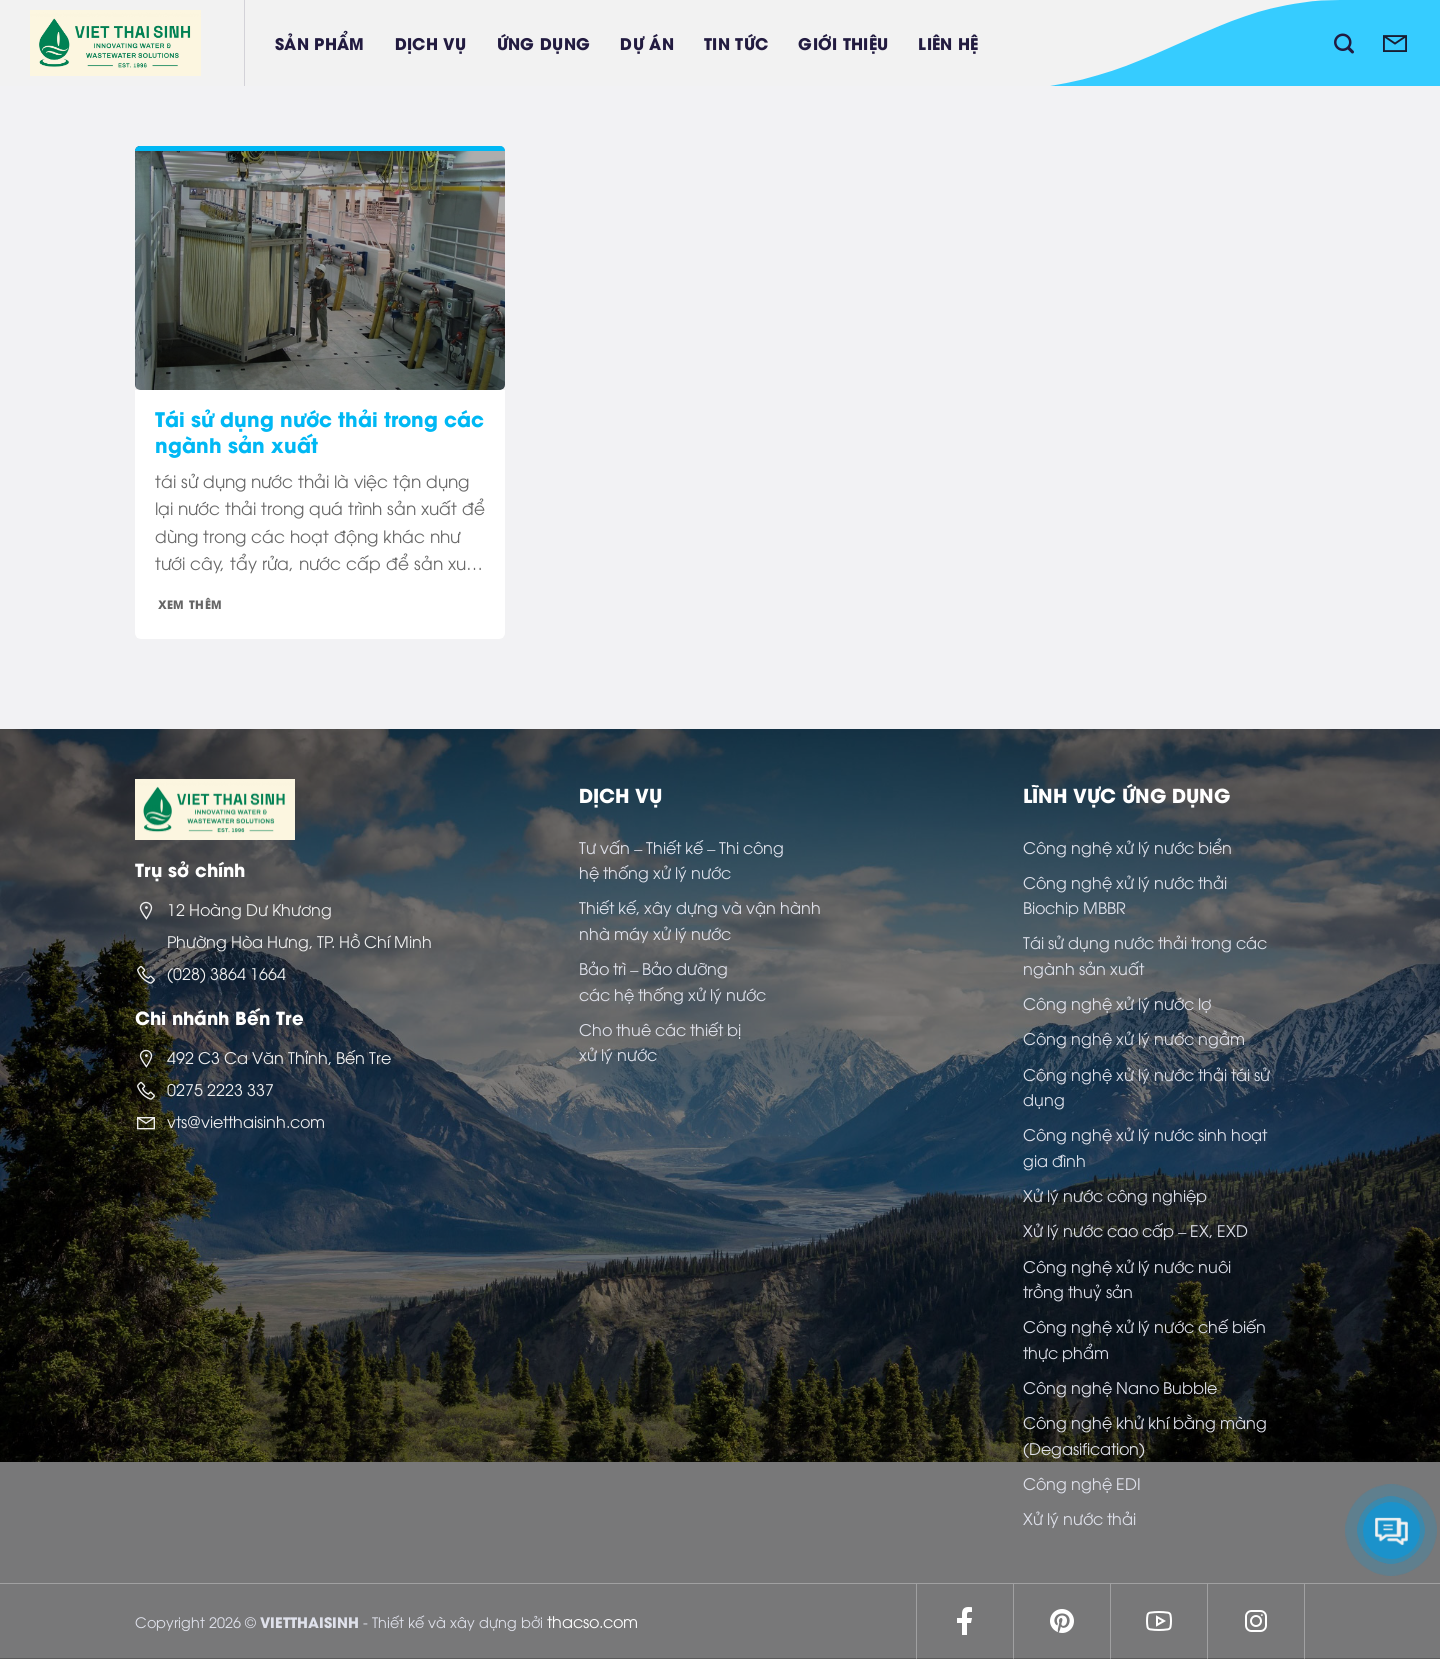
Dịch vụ (431, 42)
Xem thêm (190, 603)
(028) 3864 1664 (226, 973)
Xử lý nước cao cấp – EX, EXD (1135, 1230)
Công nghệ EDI (1082, 1483)
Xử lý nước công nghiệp (1115, 1195)
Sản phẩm (320, 42)
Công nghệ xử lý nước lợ (1117, 1003)
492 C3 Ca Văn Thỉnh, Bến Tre (279, 1057)
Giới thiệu (843, 42)
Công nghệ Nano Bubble (1120, 1387)
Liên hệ (948, 42)
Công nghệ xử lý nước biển (1127, 847)
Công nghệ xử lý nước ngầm (1134, 1038)
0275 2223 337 (220, 1089)
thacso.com (592, 1621)
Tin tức (736, 42)
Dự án (647, 42)
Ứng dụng (544, 42)
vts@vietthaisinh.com (246, 1121)
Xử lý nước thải (1079, 1518)
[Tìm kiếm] (1344, 43)
